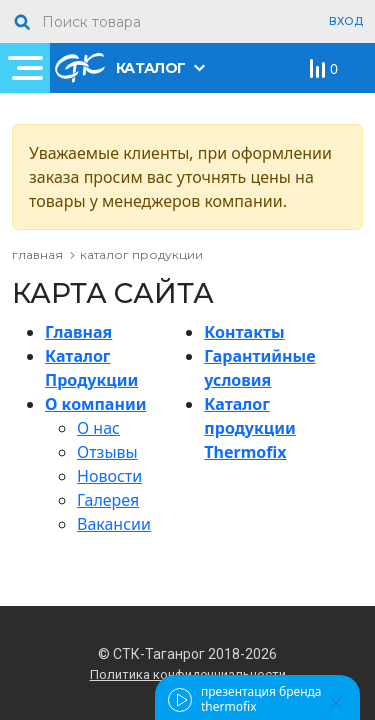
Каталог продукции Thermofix (250, 428)
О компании (95, 404)
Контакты (244, 332)
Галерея (108, 500)
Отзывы (107, 452)
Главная (78, 332)
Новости (109, 476)
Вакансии (114, 524)
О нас (98, 428)
